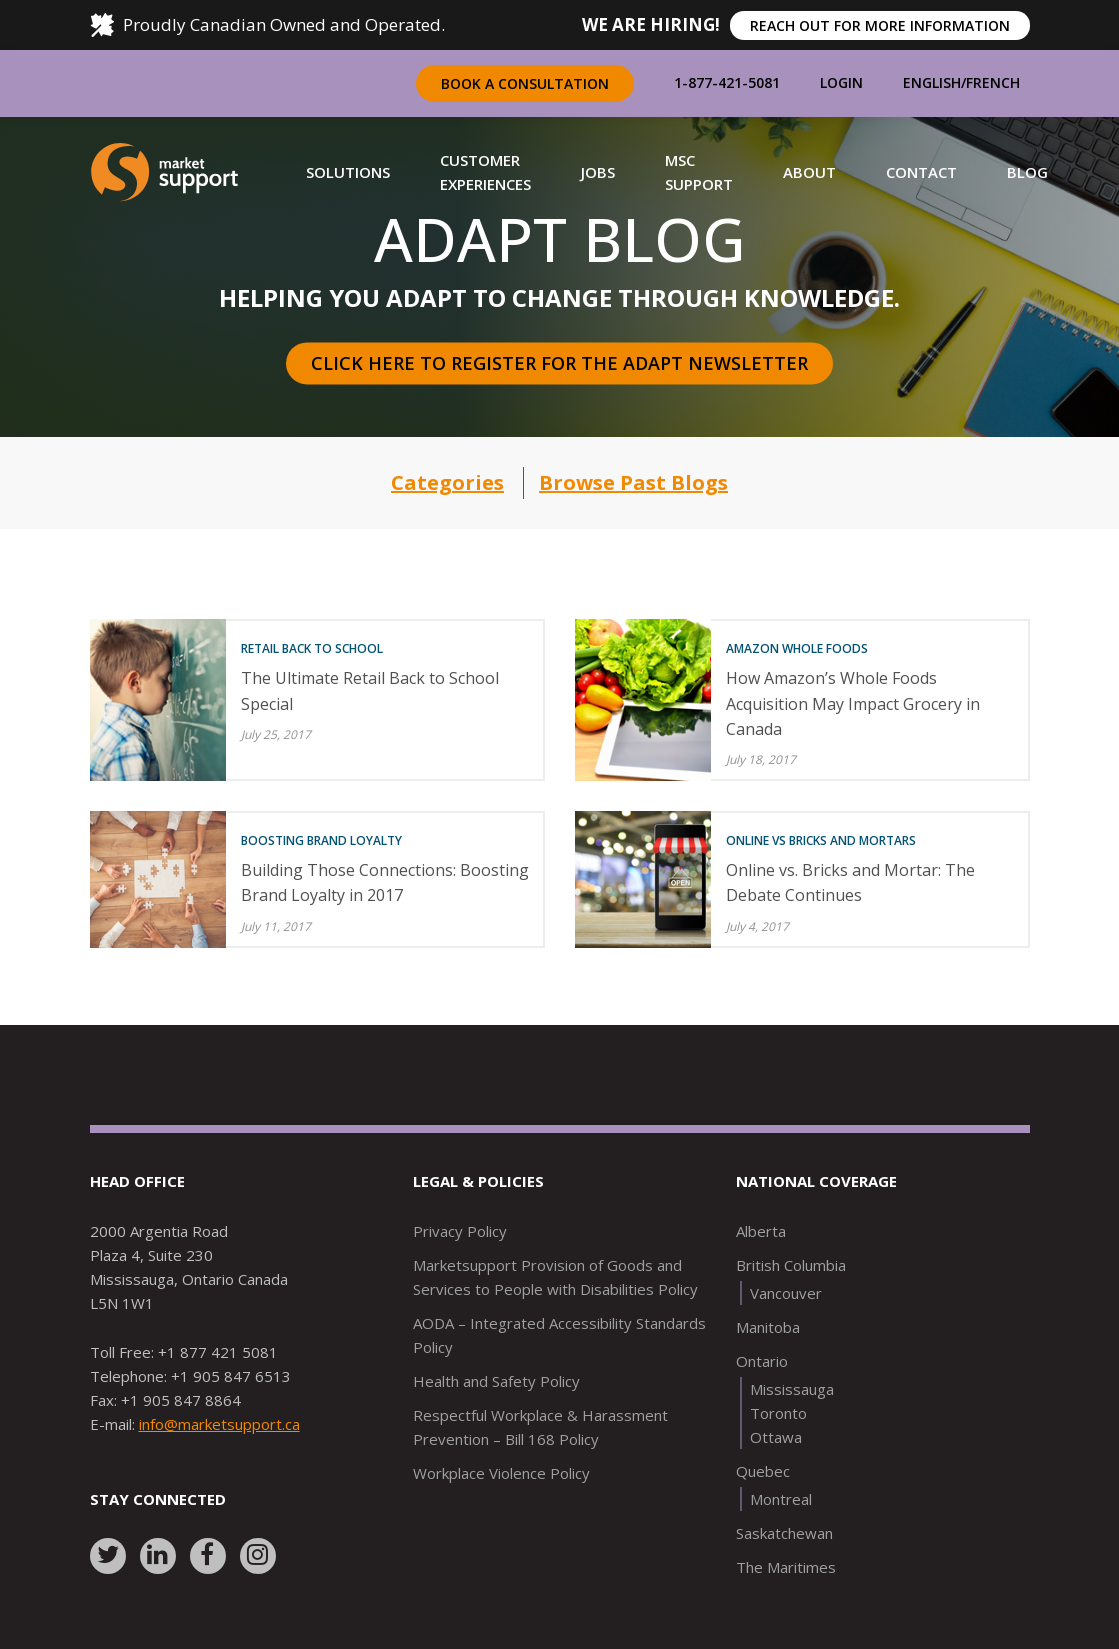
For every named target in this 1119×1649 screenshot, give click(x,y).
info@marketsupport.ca (219, 1424)
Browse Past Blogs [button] (633, 482)
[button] (348, 172)
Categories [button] (447, 482)
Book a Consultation (525, 83)
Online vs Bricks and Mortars (821, 840)
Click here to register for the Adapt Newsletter (559, 363)
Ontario (762, 1361)
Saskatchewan (784, 1533)
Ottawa (776, 1437)
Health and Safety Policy (496, 1381)
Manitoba (768, 1327)
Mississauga (792, 1389)
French (993, 82)
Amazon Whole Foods (797, 648)
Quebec (763, 1471)
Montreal (781, 1499)
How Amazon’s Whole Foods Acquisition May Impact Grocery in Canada (853, 703)
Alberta (761, 1231)
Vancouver (786, 1293)
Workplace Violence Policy (501, 1473)
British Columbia (791, 1265)
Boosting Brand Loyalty (321, 840)
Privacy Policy (460, 1231)
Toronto (778, 1413)
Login (841, 82)
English (932, 82)
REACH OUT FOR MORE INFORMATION (880, 25)
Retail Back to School (312, 648)
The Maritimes (786, 1567)
